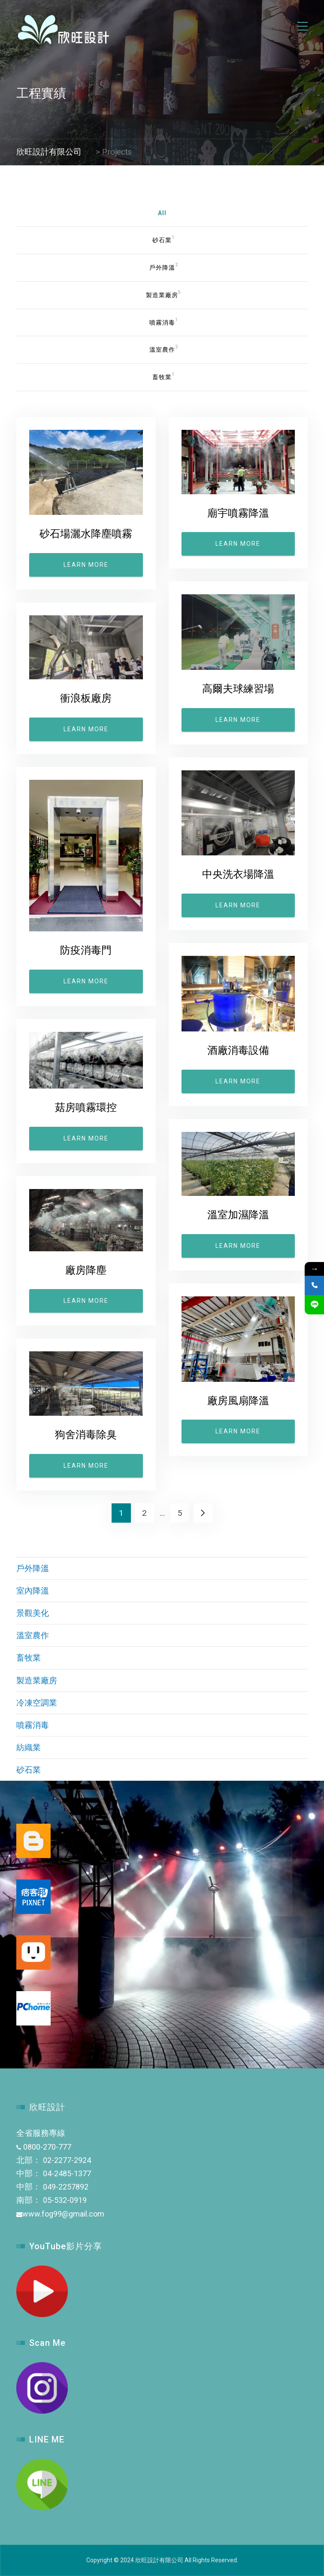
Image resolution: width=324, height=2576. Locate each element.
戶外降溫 (32, 1568)
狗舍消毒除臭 (86, 1435)
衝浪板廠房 (86, 698)
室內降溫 (32, 1591)
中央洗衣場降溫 (238, 874)
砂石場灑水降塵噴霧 (85, 534)
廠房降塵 (85, 1270)
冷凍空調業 (36, 1703)
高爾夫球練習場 (238, 689)
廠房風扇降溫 (238, 1401)
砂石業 (28, 1770)
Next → (203, 1513)
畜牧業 (28, 1658)
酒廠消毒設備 (238, 1050)
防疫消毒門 (86, 950)
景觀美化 (32, 1613)
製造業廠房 (36, 1680)
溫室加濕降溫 (238, 1215)
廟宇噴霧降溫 (238, 513)
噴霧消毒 (32, 1725)
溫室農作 (32, 1635)
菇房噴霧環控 (86, 1107)
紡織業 (28, 1747)
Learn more (86, 564)
